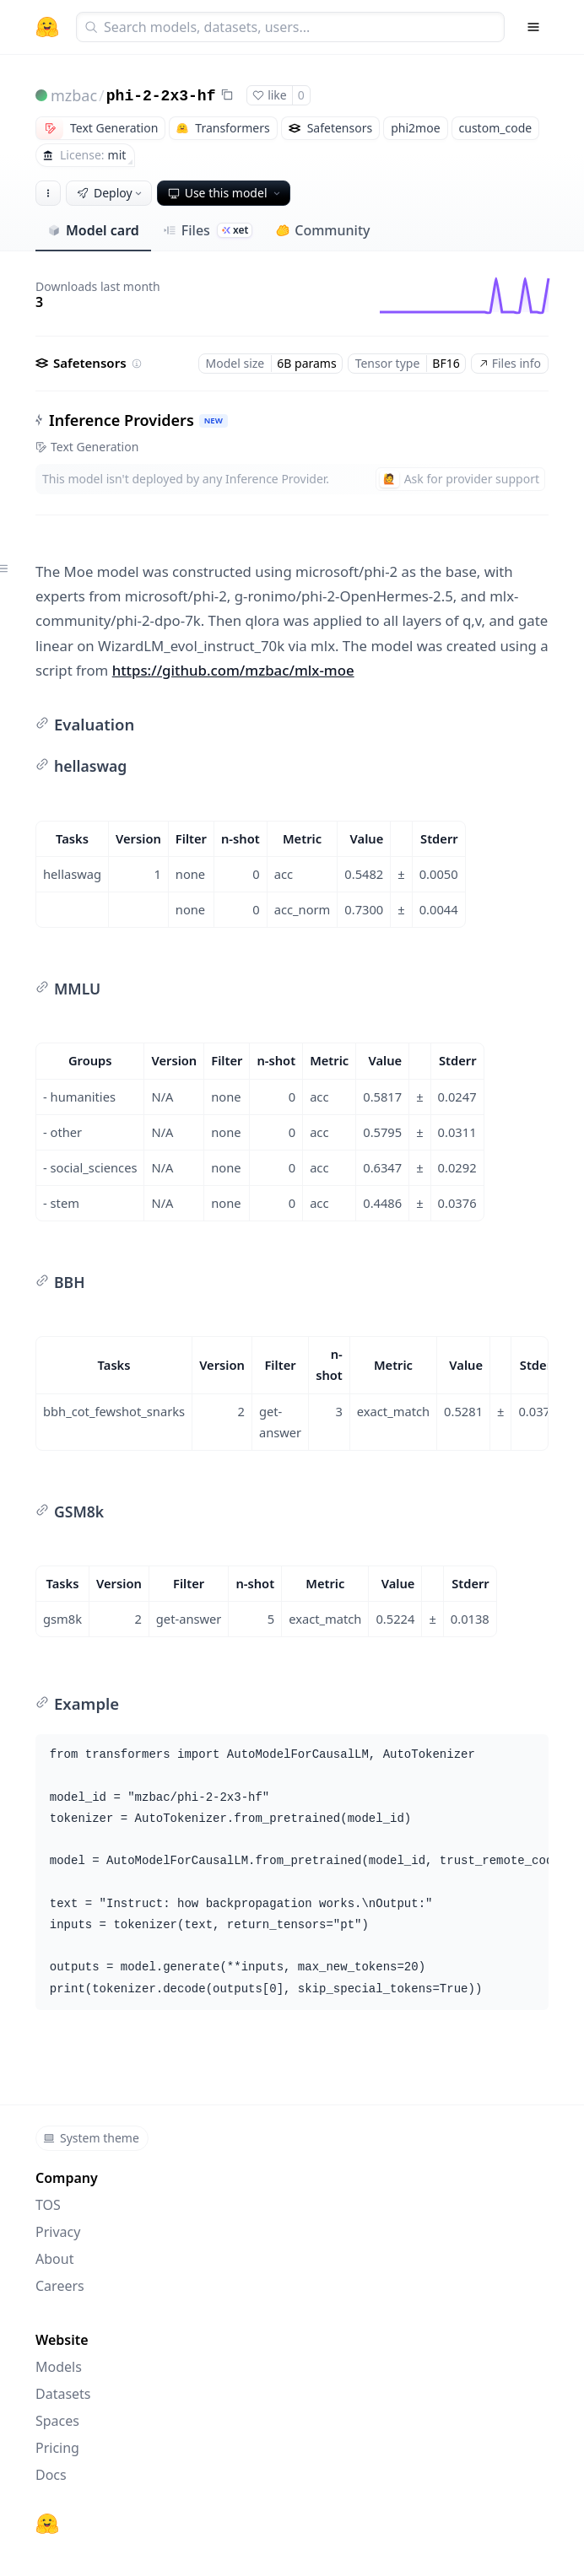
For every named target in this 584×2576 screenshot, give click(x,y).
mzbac (74, 95)
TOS (48, 2205)
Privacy (57, 2232)
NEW (213, 420)
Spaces (57, 2421)
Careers (59, 2286)
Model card (93, 230)
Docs (51, 2475)
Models (58, 2367)
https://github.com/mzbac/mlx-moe (233, 670)
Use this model (225, 193)
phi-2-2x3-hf (161, 96)
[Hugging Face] (47, 2524)
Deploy (110, 193)
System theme (91, 2138)
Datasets (63, 2394)
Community (323, 230)
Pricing (57, 2448)
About (54, 2259)
